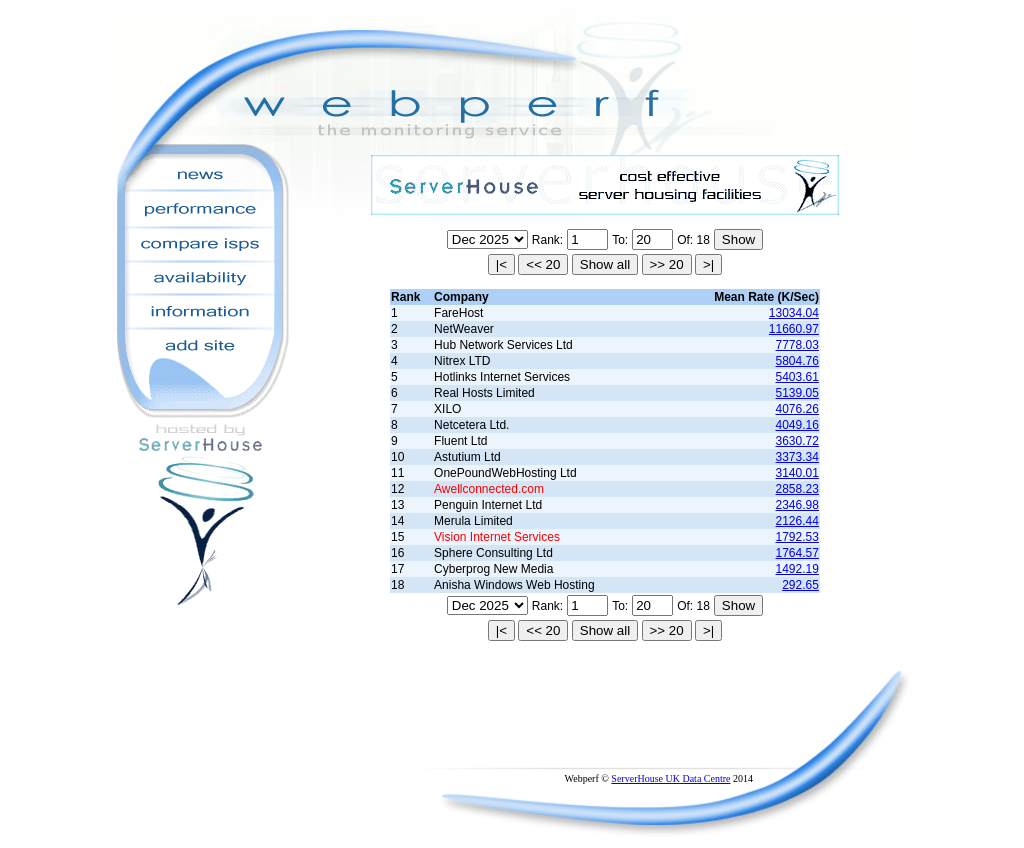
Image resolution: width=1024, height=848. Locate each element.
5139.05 (797, 393)
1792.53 (797, 537)
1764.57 (797, 553)
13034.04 (794, 313)
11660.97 (794, 329)
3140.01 (797, 473)
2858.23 (797, 489)
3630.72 (797, 441)
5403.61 (797, 377)
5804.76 (797, 361)
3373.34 (797, 457)
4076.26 (797, 409)
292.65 (800, 585)
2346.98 (797, 505)
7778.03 (797, 345)
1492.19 (797, 569)
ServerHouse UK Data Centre (670, 778)
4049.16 (797, 425)
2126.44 (797, 521)
